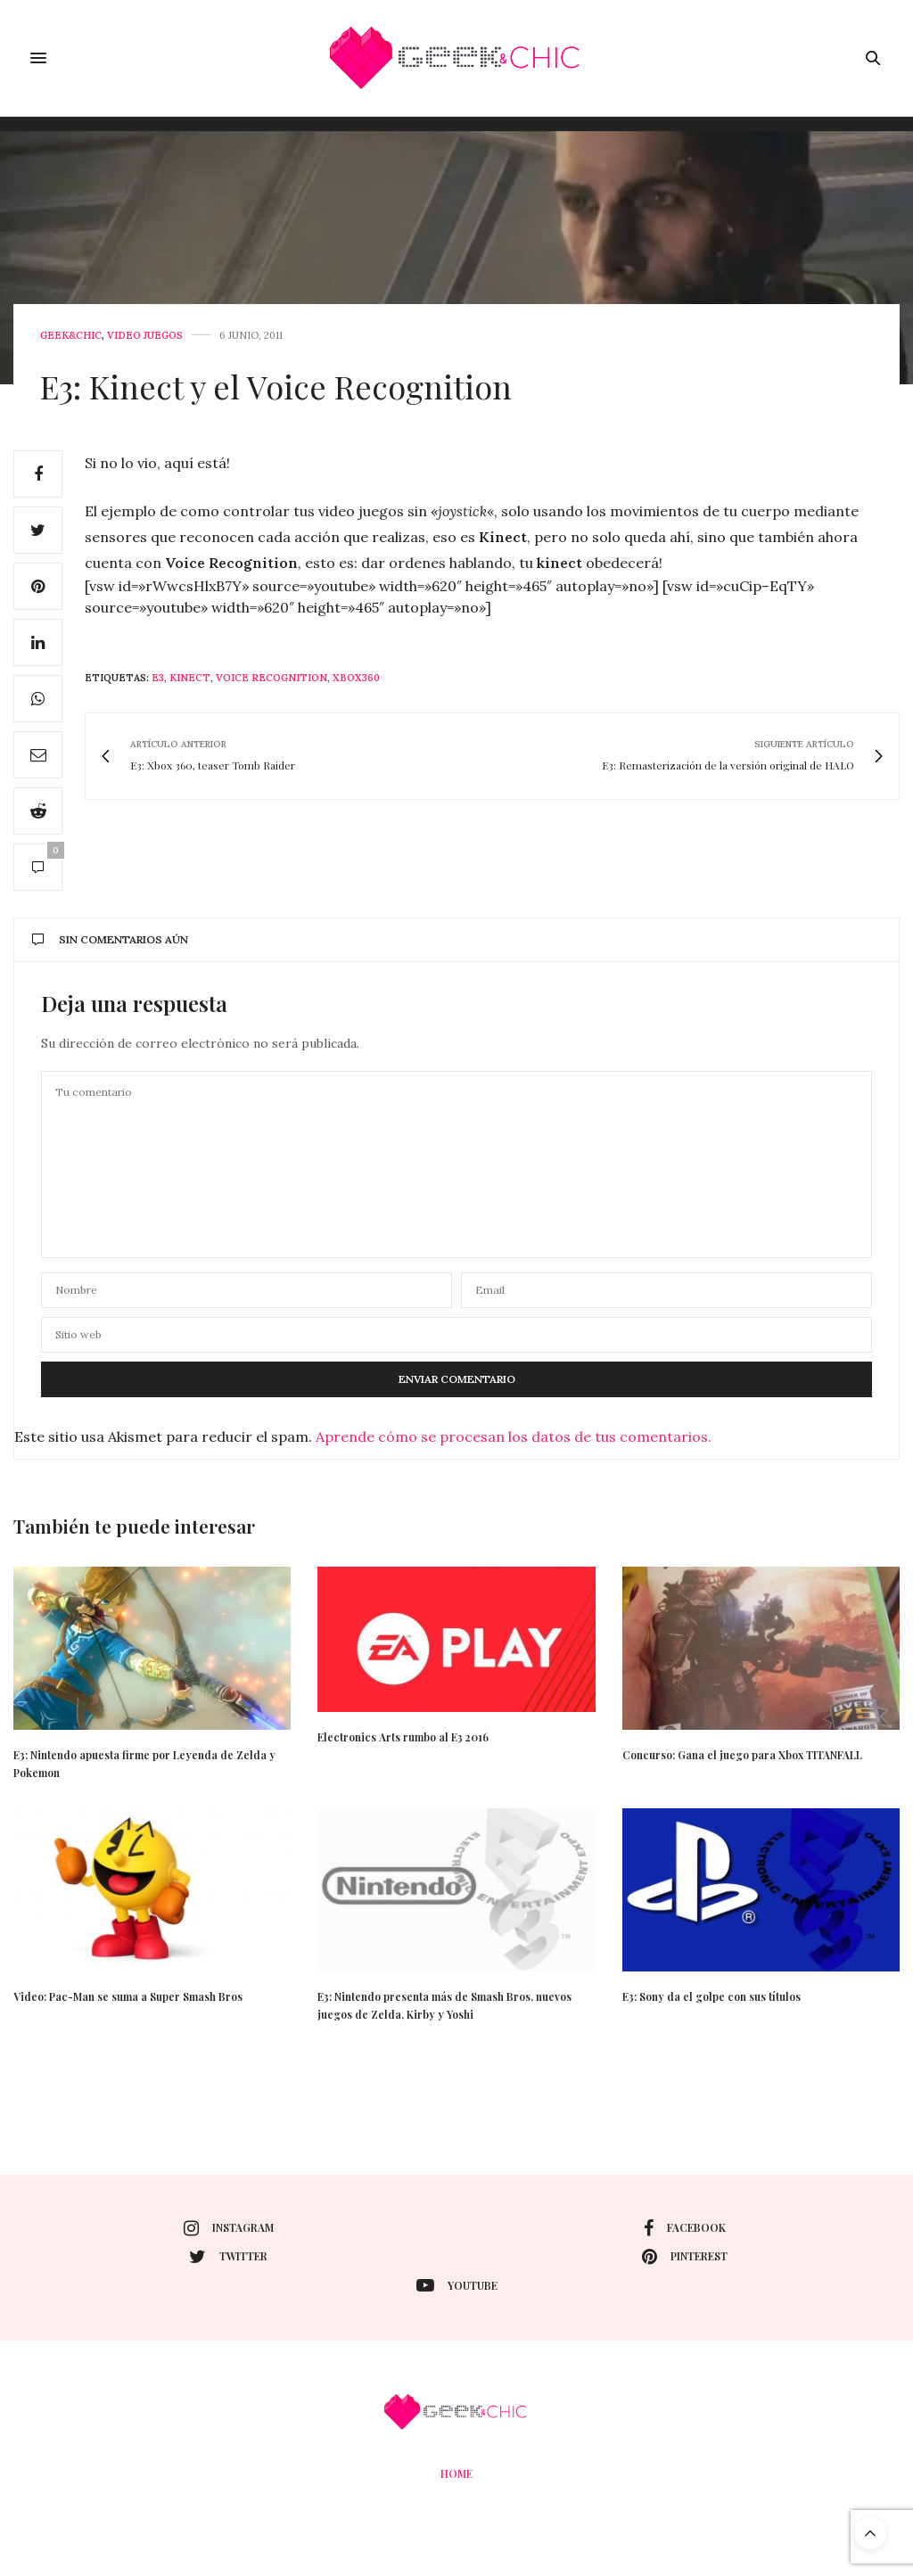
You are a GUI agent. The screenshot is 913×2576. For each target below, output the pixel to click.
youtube (457, 2285)
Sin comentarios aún (110, 939)
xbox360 (356, 677)
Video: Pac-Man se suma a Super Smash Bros (128, 1996)
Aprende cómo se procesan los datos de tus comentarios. (513, 1436)
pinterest (685, 2257)
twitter (228, 2257)
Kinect (189, 677)
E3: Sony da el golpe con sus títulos (711, 1996)
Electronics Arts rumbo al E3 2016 (403, 1737)
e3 (158, 677)
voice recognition (271, 677)
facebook (685, 2228)
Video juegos (145, 336)
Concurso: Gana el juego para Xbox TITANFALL (742, 1755)
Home (456, 2473)
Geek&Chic (71, 336)
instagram (229, 2228)
